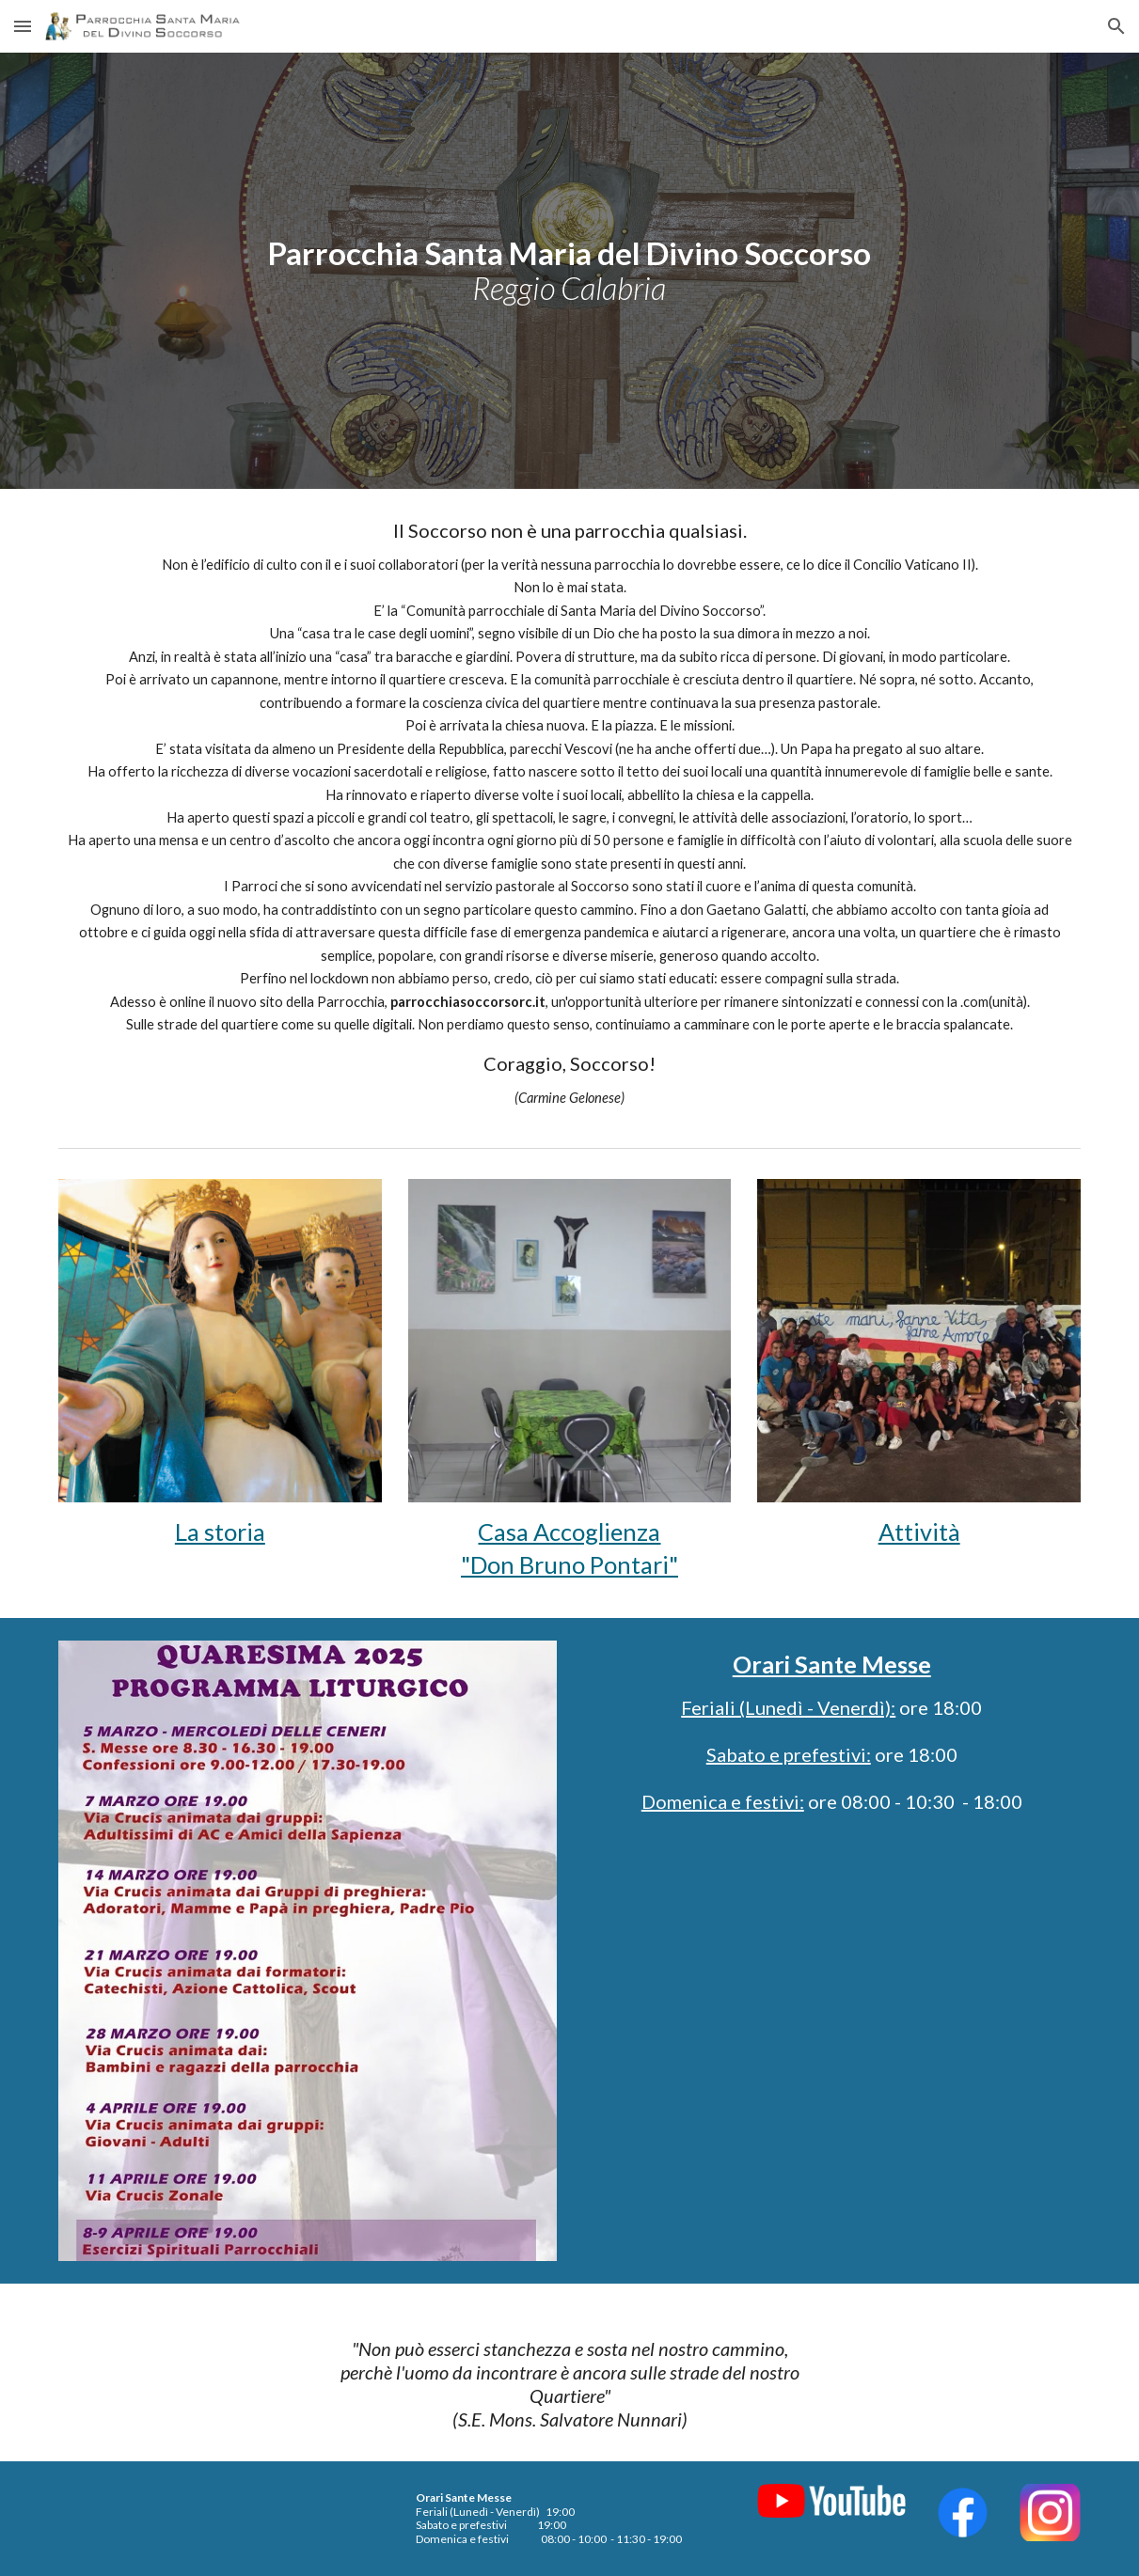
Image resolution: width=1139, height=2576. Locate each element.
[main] (569, 270)
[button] (22, 26)
